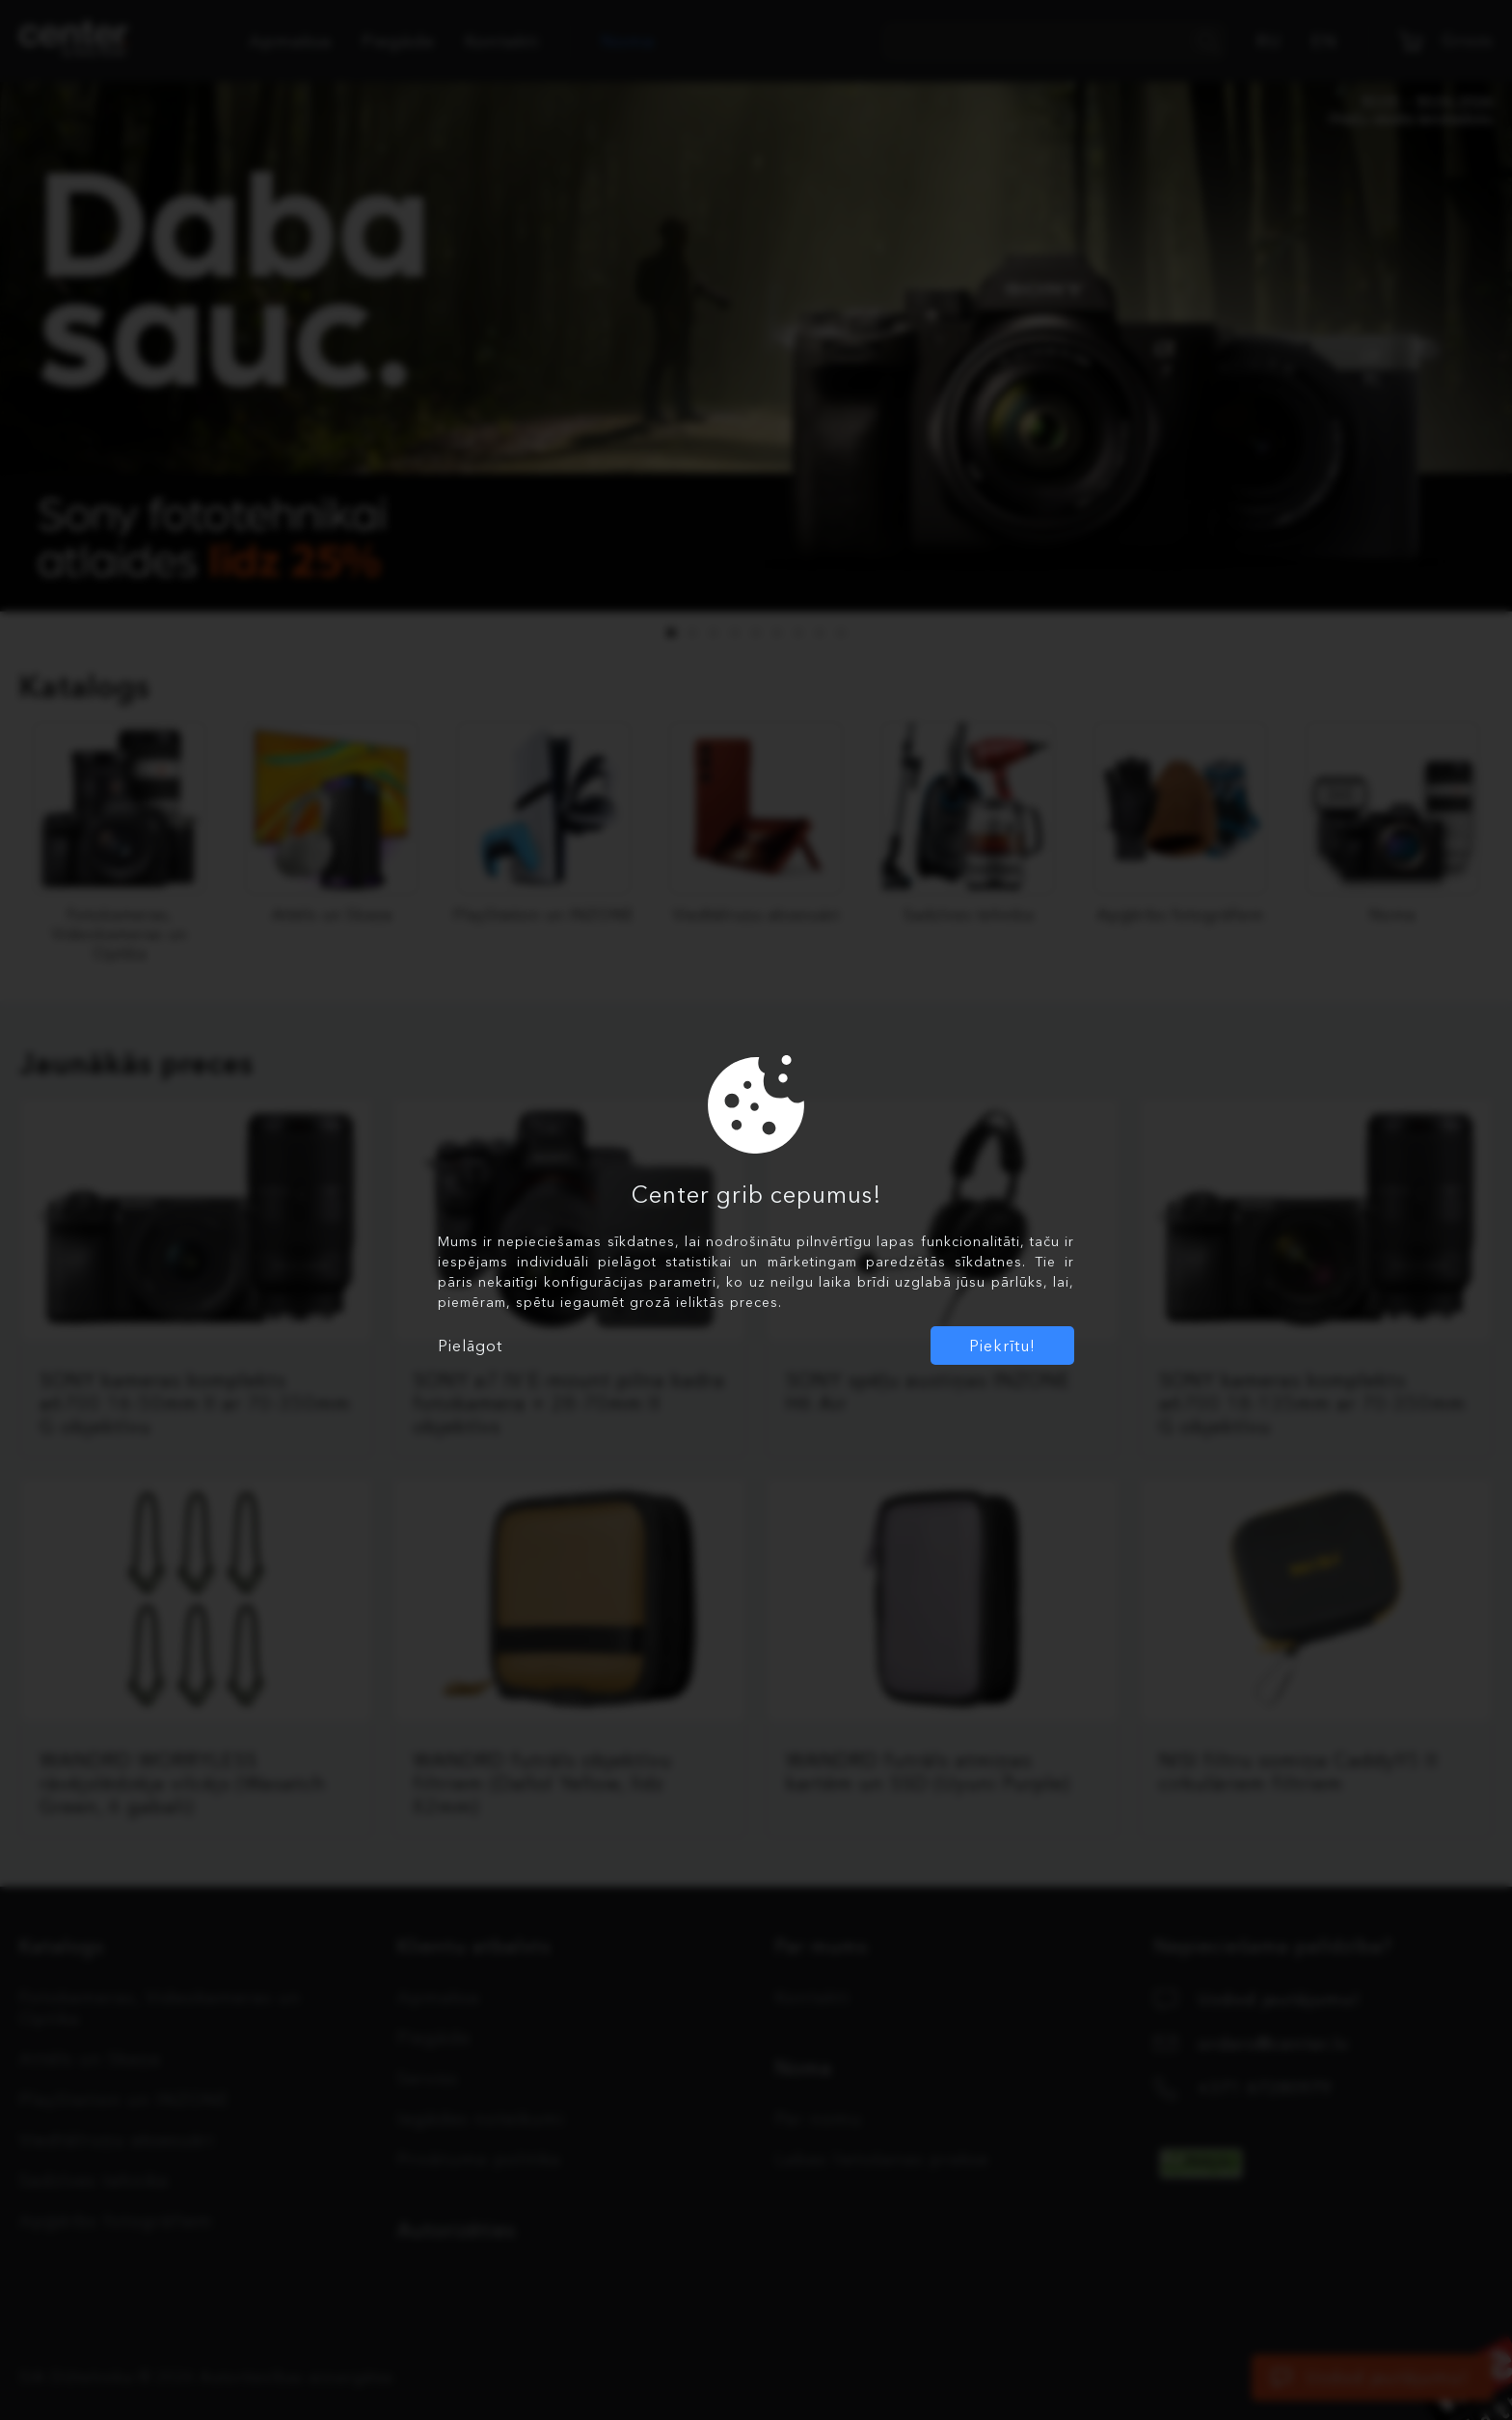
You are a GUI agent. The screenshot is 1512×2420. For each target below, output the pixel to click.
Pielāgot (470, 1345)
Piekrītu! (1002, 1345)
